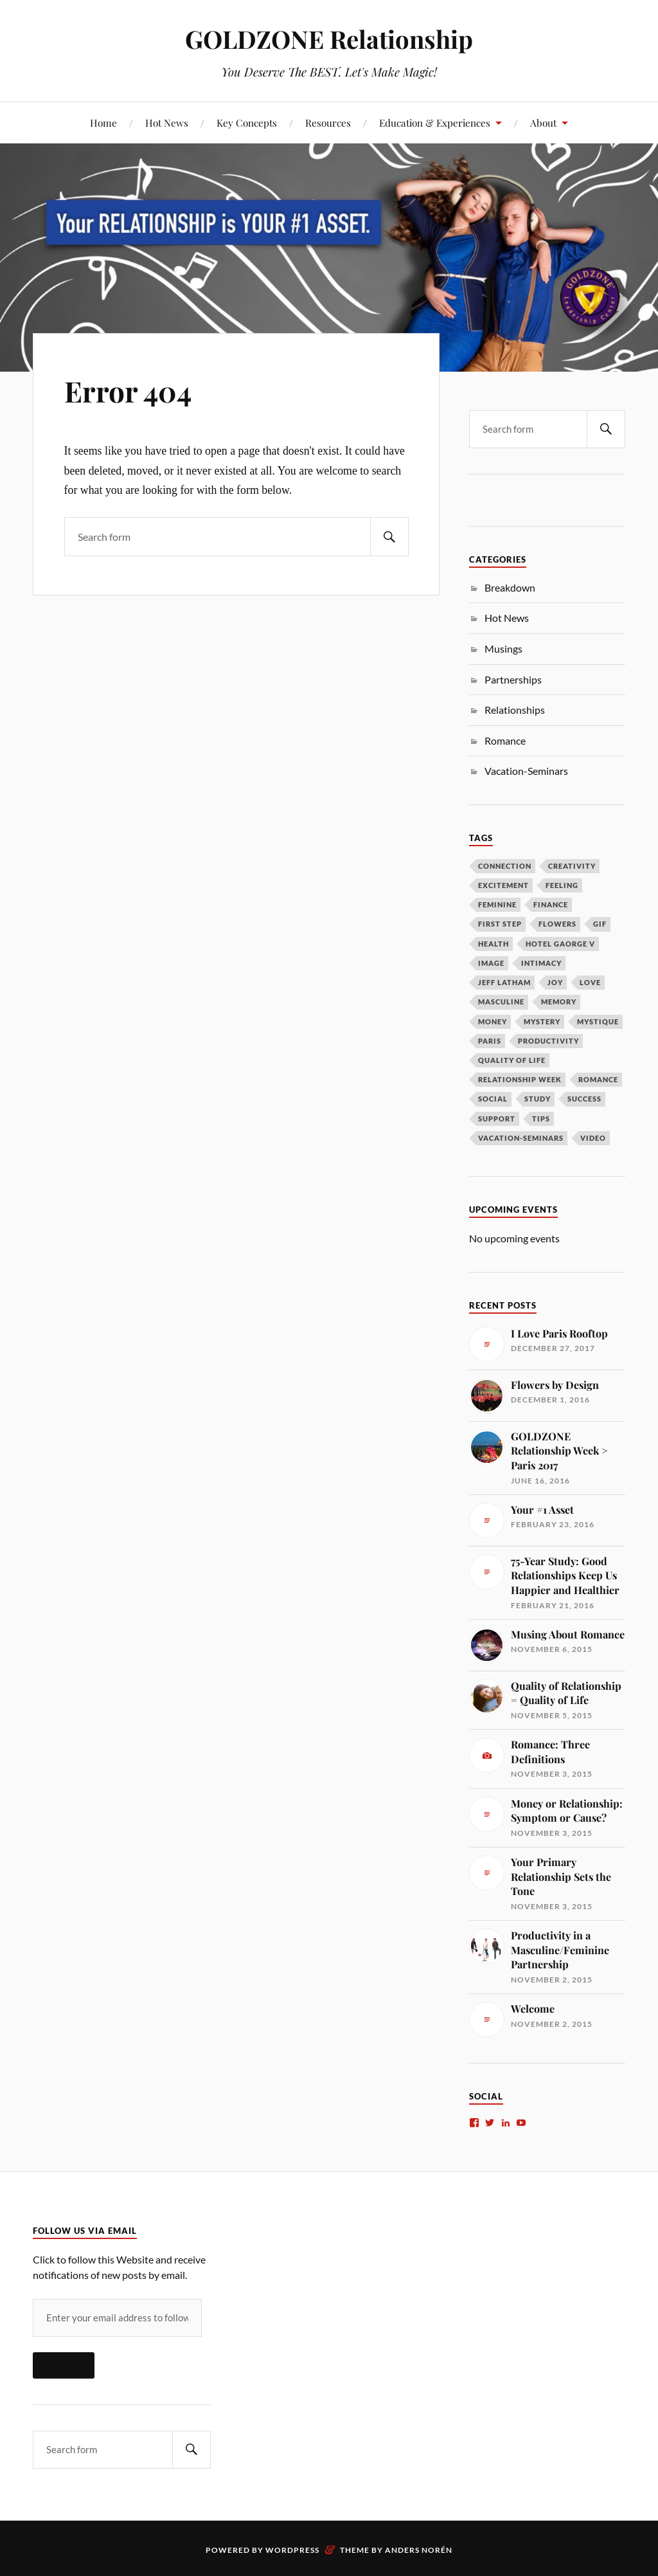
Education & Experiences (434, 122)
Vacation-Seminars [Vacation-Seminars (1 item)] (521, 1138)
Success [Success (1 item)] (584, 1098)
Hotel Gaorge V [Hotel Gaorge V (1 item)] (560, 943)
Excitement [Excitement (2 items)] (503, 885)
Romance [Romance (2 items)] (598, 1079)
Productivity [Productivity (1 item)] (548, 1041)
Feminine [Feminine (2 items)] (497, 904)
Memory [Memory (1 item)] (558, 1001)
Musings (503, 648)
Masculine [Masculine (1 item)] (501, 1001)
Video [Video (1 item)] (593, 1138)
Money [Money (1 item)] (492, 1021)
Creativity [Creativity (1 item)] (572, 866)
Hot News (166, 122)
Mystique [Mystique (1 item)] (598, 1021)
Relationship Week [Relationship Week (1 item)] (520, 1079)
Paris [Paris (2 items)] (489, 1041)
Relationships (515, 709)
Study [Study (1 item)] (537, 1098)
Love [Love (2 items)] (590, 982)
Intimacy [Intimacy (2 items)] (541, 963)
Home (103, 122)
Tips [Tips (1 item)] (541, 1118)
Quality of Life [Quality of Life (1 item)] (512, 1060)
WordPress (292, 2550)
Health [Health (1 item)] (493, 943)
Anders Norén (418, 2550)
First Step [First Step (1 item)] (500, 924)
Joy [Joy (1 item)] (555, 982)
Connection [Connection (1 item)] (504, 866)
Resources (328, 122)
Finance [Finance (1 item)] (550, 904)
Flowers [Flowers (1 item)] (557, 924)
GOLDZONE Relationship (329, 39)
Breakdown (510, 587)
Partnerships (513, 679)
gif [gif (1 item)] (600, 924)
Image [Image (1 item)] (491, 963)
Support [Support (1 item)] (496, 1118)
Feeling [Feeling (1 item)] (562, 885)
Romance (505, 740)
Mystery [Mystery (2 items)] (542, 1021)
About (543, 122)
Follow (63, 2365)
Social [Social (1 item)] (493, 1098)
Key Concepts (247, 122)
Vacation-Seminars (526, 771)
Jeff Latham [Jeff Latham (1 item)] (504, 982)
